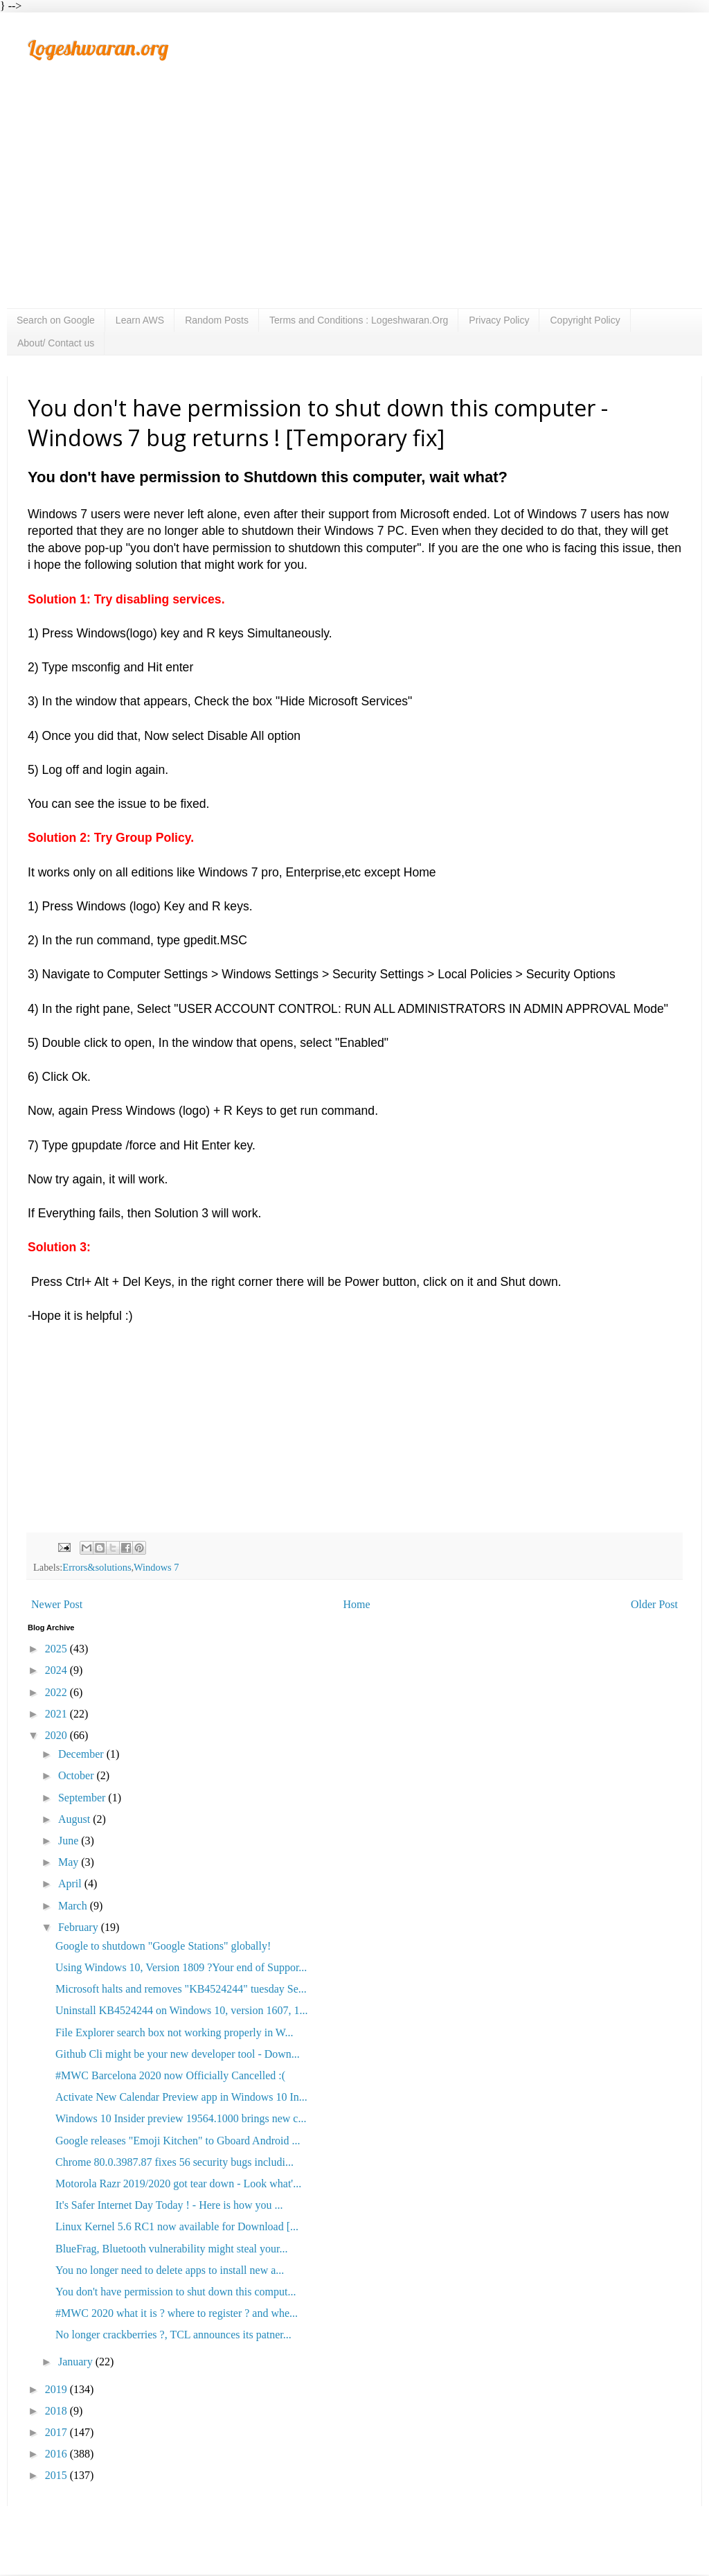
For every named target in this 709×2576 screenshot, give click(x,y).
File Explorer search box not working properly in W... (174, 2032)
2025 (57, 1649)
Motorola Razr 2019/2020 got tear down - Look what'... (178, 2183)
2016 (57, 2454)
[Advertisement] (354, 204)
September (83, 1797)
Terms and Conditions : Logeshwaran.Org (358, 320)
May (69, 1862)
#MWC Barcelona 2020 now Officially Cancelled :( (170, 2075)
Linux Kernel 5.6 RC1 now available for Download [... (176, 2226)
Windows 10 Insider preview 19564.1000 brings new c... (180, 2118)
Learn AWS (140, 320)
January (77, 2361)
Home (356, 1604)
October (77, 1775)
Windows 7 (156, 1567)
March (74, 1906)
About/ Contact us (55, 343)
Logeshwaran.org (98, 48)
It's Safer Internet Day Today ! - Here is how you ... (168, 2205)
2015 (57, 2475)
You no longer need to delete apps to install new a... (169, 2270)
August (75, 1819)
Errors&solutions (96, 1567)
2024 (57, 1670)
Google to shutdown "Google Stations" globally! (163, 1946)
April (71, 1883)
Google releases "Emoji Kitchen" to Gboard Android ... (177, 2140)
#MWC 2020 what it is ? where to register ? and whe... (176, 2313)
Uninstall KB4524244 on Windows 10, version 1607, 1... (181, 2010)
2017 (57, 2432)
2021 (57, 1714)
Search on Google (56, 320)
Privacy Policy (499, 320)
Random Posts (217, 320)
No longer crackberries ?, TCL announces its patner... (173, 2334)
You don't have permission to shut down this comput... (175, 2291)
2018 (57, 2411)
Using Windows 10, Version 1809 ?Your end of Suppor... (181, 1967)
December (82, 1754)
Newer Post (56, 1604)
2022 (57, 1692)
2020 (57, 1735)
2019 (57, 2389)
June (69, 1840)
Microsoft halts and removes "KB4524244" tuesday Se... (181, 1989)
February (79, 1927)
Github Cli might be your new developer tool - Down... (177, 2054)
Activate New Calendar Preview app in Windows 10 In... (181, 2097)
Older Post (654, 1604)
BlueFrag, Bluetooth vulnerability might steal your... (171, 2249)
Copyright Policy (585, 320)
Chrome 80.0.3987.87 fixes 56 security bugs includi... (174, 2162)
